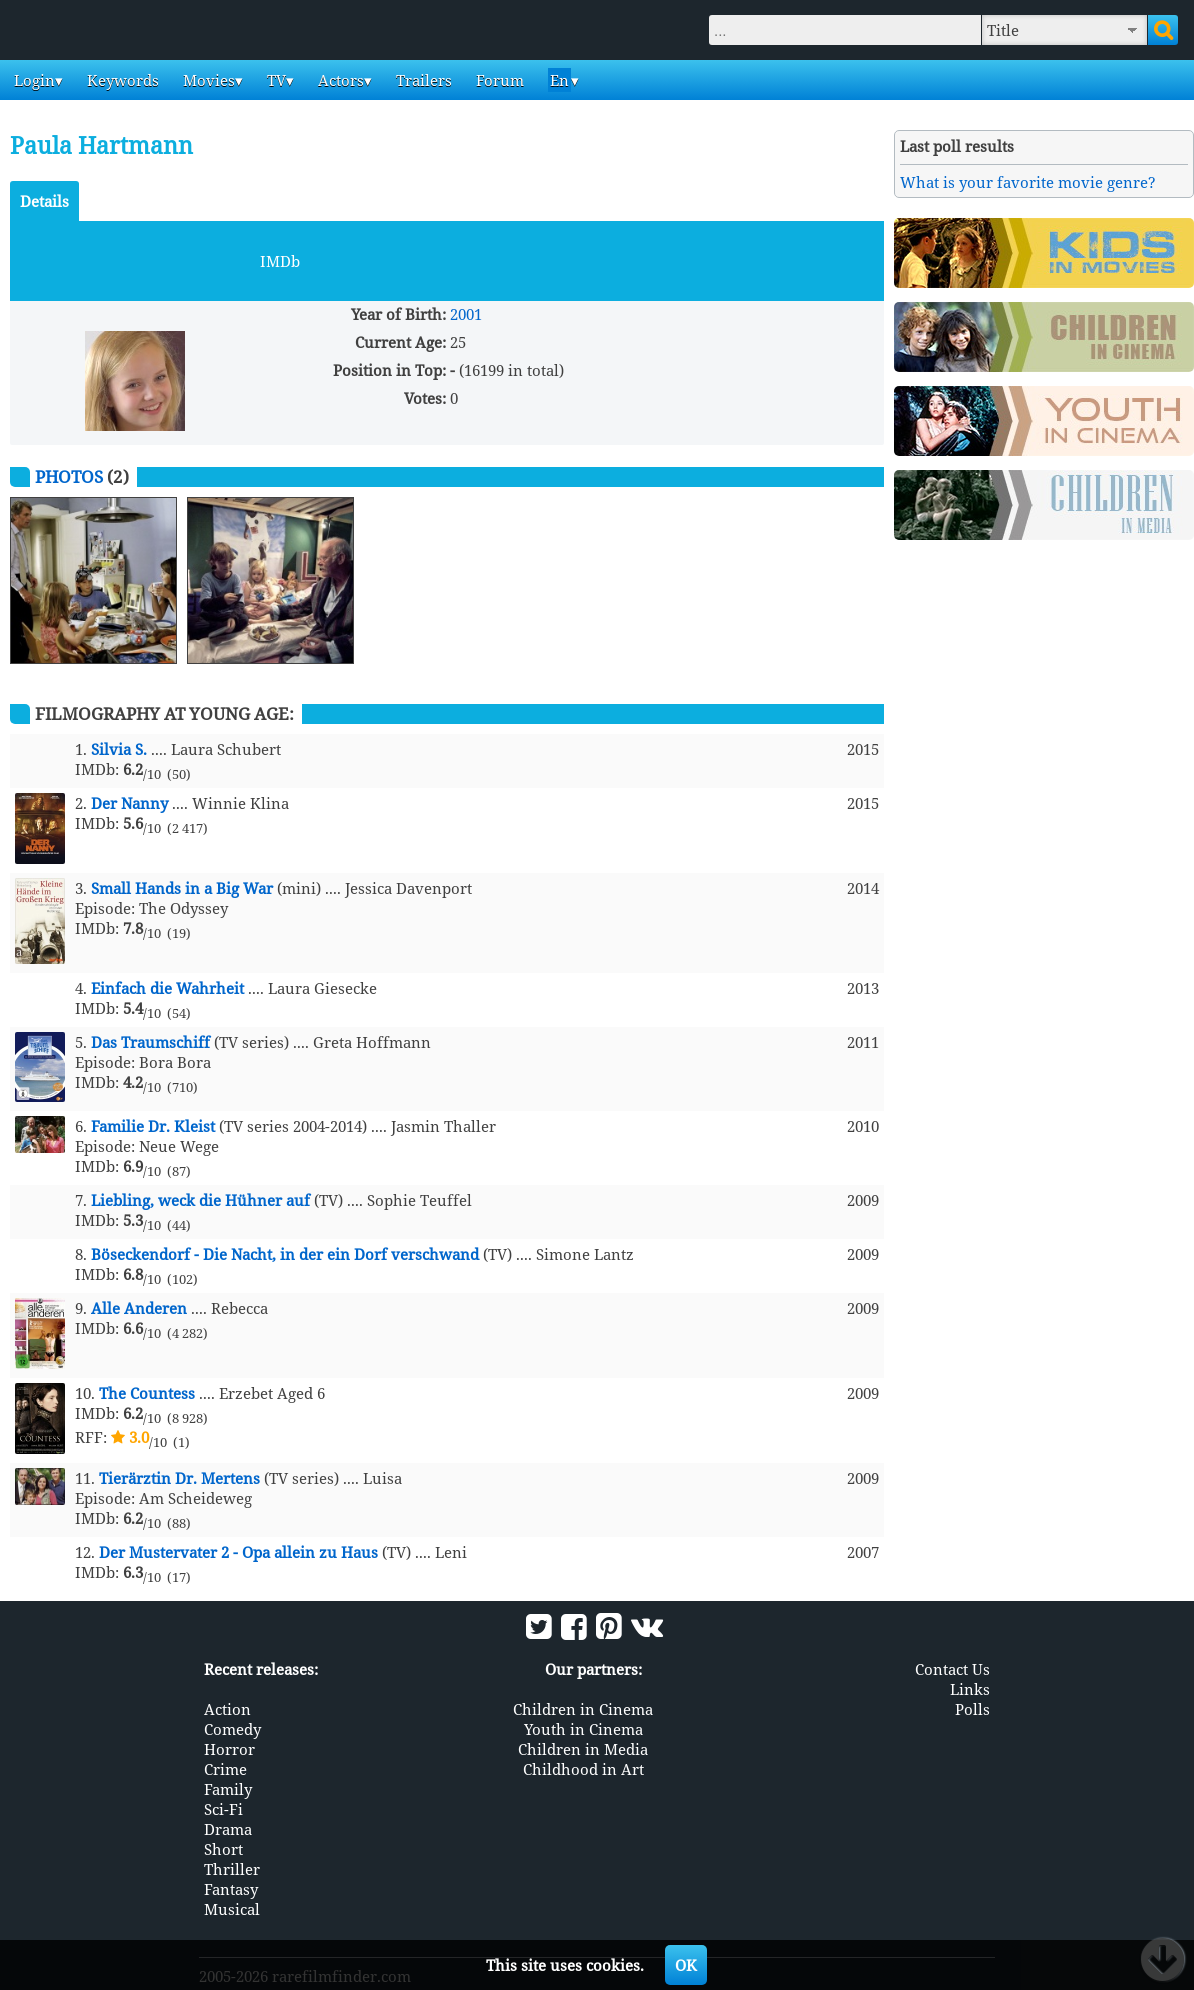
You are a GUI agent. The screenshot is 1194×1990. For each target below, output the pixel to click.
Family (228, 1789)
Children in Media (583, 1749)
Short (223, 1849)
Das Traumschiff (150, 1042)
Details (44, 201)
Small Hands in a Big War (182, 888)
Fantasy (231, 1889)
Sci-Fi (223, 1809)
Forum (498, 80)
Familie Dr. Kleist (153, 1126)
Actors (339, 80)
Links (970, 1689)
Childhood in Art (583, 1769)
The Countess (147, 1393)
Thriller (232, 1869)
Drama (228, 1829)
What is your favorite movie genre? (1028, 182)
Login (32, 80)
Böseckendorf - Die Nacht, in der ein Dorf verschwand (285, 1254)
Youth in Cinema (583, 1729)
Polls (972, 1709)
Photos (69, 476)
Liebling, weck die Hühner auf (200, 1200)
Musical (232, 1909)
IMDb (280, 261)
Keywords (121, 80)
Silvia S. (119, 749)
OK (686, 1965)
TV (274, 80)
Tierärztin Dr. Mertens (179, 1478)
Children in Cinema (583, 1709)
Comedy (232, 1729)
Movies (207, 80)
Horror (229, 1749)
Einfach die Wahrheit (167, 988)
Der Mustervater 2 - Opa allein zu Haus (238, 1552)
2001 (466, 314)
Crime (225, 1769)
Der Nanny (129, 803)
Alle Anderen (139, 1308)
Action (227, 1709)
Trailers (422, 80)
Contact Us (952, 1669)
